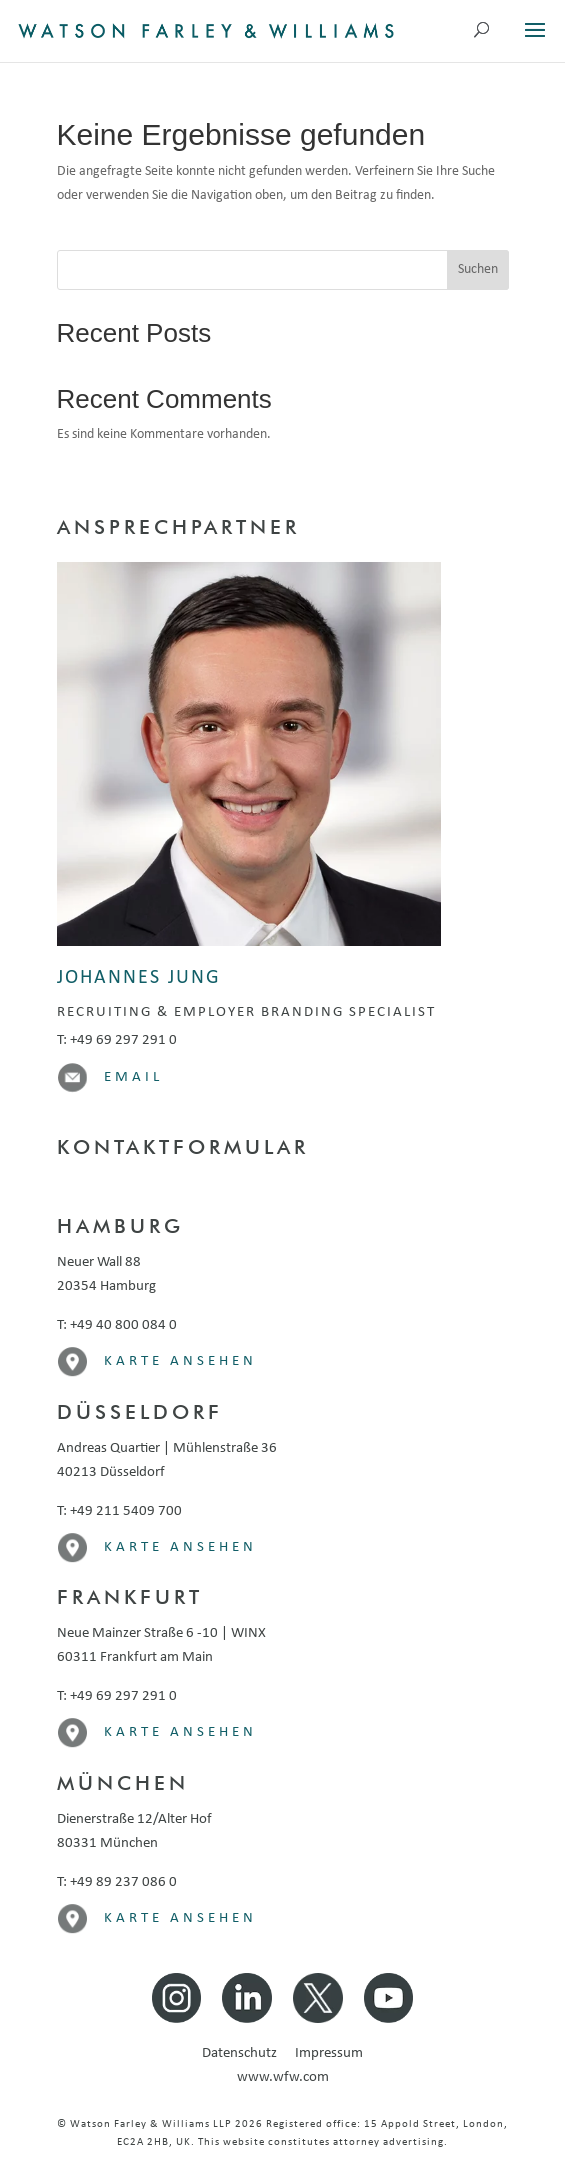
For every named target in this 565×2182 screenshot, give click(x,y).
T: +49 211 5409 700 (119, 1511)
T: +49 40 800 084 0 (117, 1325)
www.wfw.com (283, 2077)
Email (133, 1077)
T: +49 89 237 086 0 (117, 1882)
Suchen (478, 269)
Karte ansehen (180, 1361)
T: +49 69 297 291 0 (117, 1040)
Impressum (329, 2053)
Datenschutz (247, 2053)
